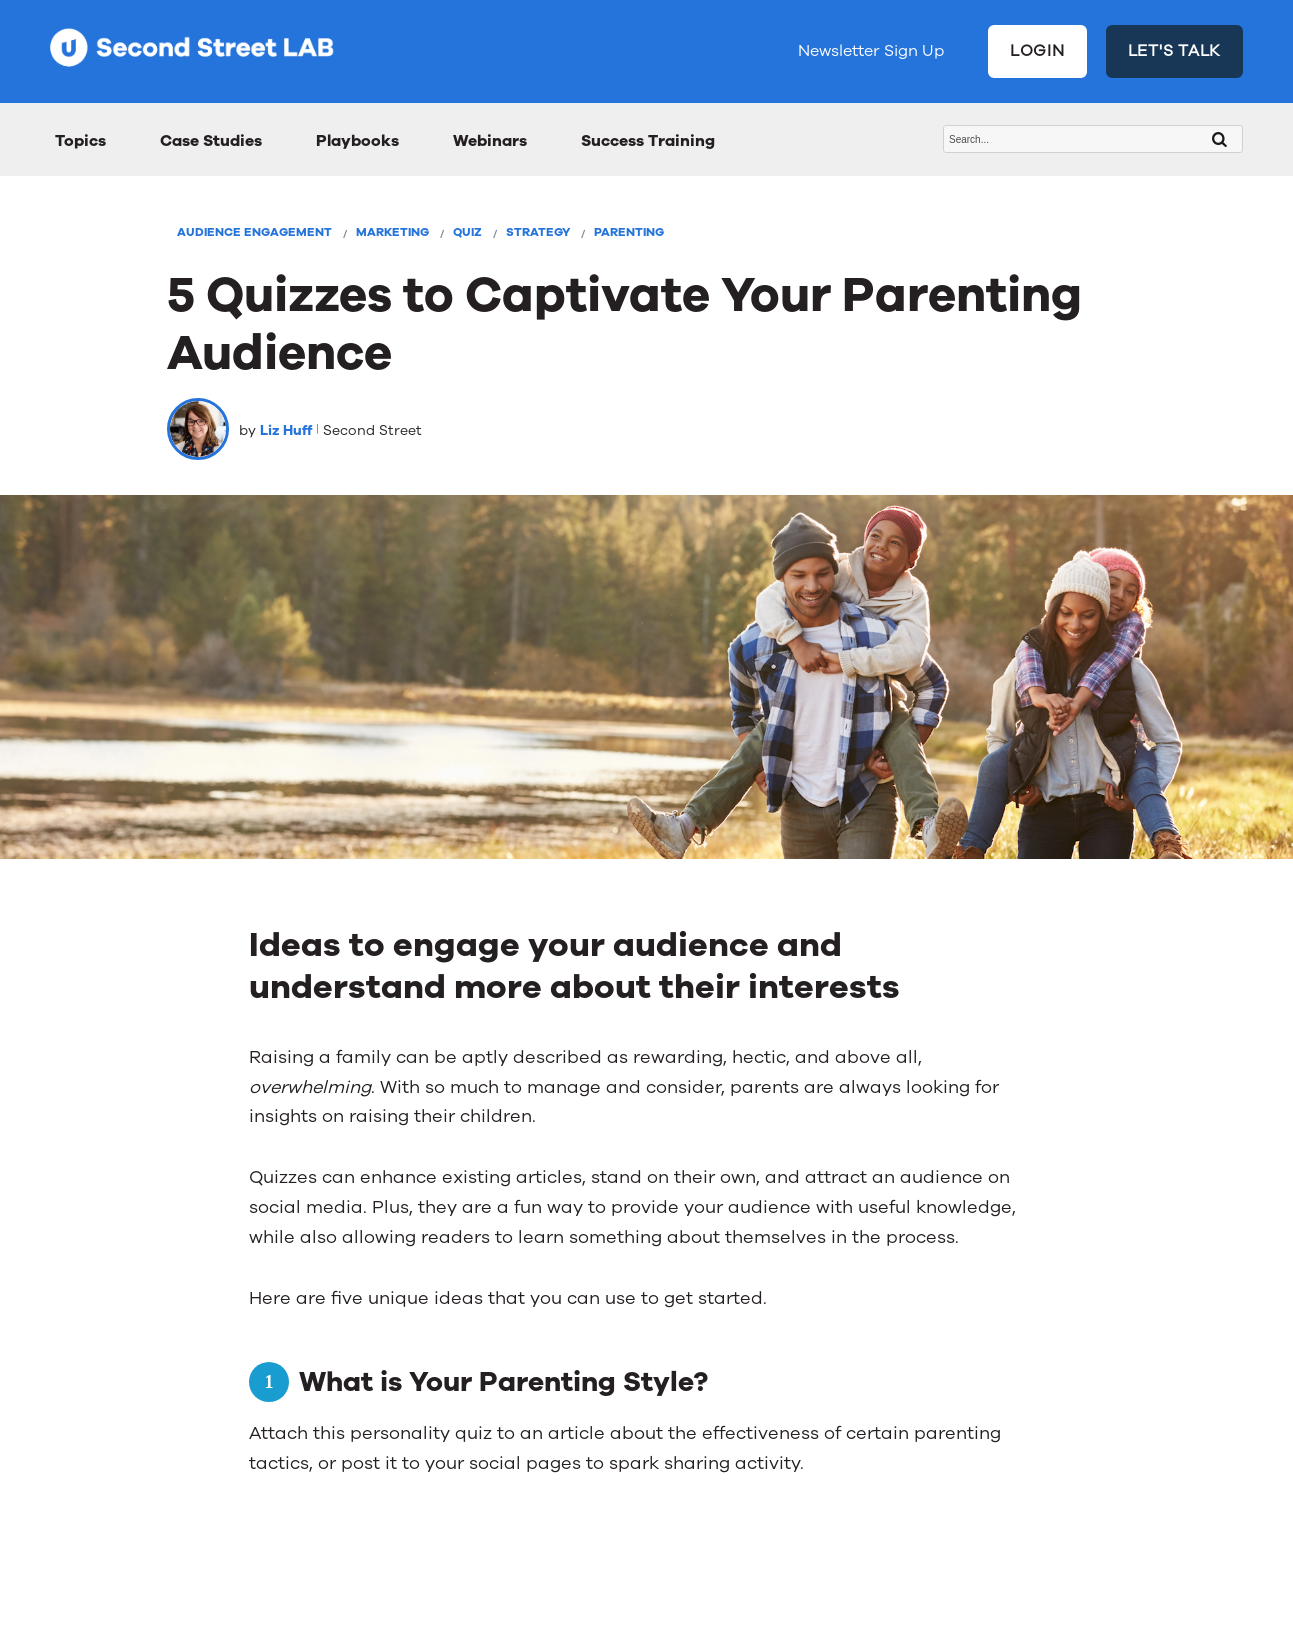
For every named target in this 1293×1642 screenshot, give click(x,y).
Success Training (648, 141)
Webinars (490, 141)
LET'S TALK (1175, 51)
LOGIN (1037, 51)
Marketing (392, 232)
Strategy (538, 232)
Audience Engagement (254, 232)
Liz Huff (286, 430)
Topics (80, 141)
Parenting (629, 232)
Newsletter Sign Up (871, 51)
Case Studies (211, 141)
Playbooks (357, 141)
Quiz (467, 232)
